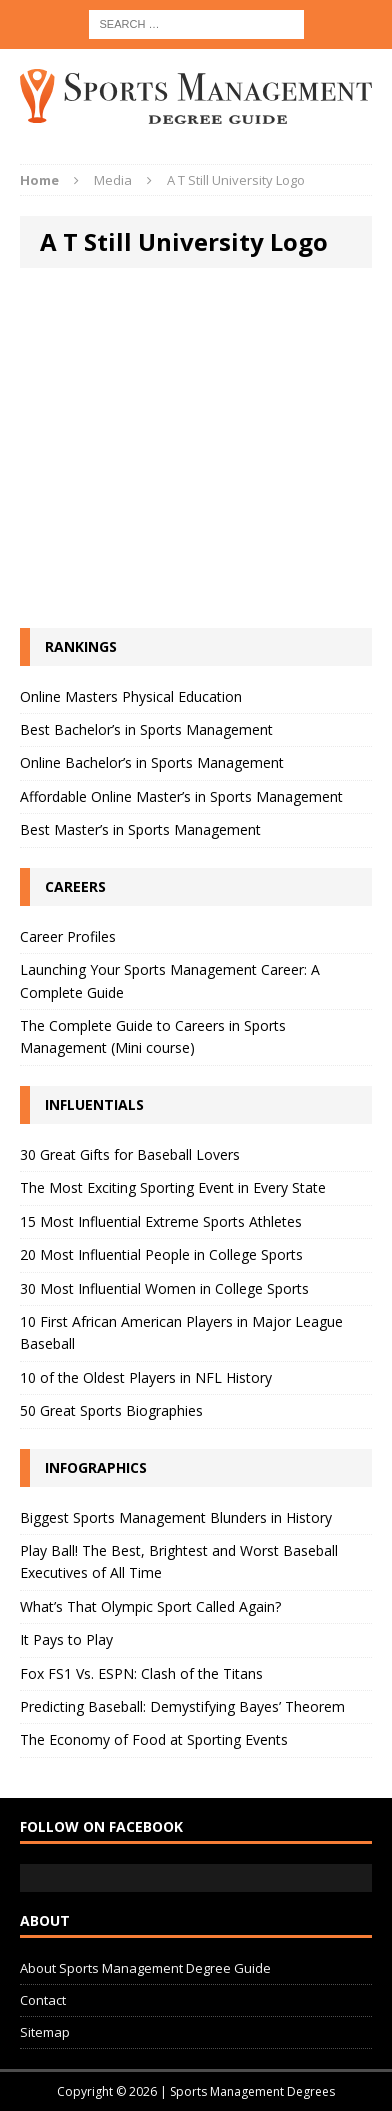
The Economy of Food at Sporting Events (154, 1739)
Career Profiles (68, 936)
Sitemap (45, 2032)
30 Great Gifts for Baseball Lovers (130, 1154)
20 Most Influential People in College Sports (161, 1254)
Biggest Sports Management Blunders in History (176, 1517)
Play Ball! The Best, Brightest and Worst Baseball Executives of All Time (179, 1561)
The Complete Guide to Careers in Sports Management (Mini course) (153, 1036)
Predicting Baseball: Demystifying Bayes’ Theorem (182, 1706)
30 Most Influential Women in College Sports (164, 1288)
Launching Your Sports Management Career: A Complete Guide (170, 980)
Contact (43, 2000)
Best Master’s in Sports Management (140, 829)
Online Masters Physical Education (131, 696)
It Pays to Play (66, 1639)
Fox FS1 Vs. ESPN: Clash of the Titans (141, 1673)
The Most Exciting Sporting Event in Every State (173, 1187)
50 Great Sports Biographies (111, 1410)
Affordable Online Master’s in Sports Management (181, 796)
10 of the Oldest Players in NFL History (146, 1377)
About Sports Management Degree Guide (145, 1968)
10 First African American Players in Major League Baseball (181, 1332)
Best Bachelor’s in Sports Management (146, 729)
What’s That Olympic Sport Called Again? (150, 1606)
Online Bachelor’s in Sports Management (152, 762)
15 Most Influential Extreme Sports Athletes (161, 1221)
